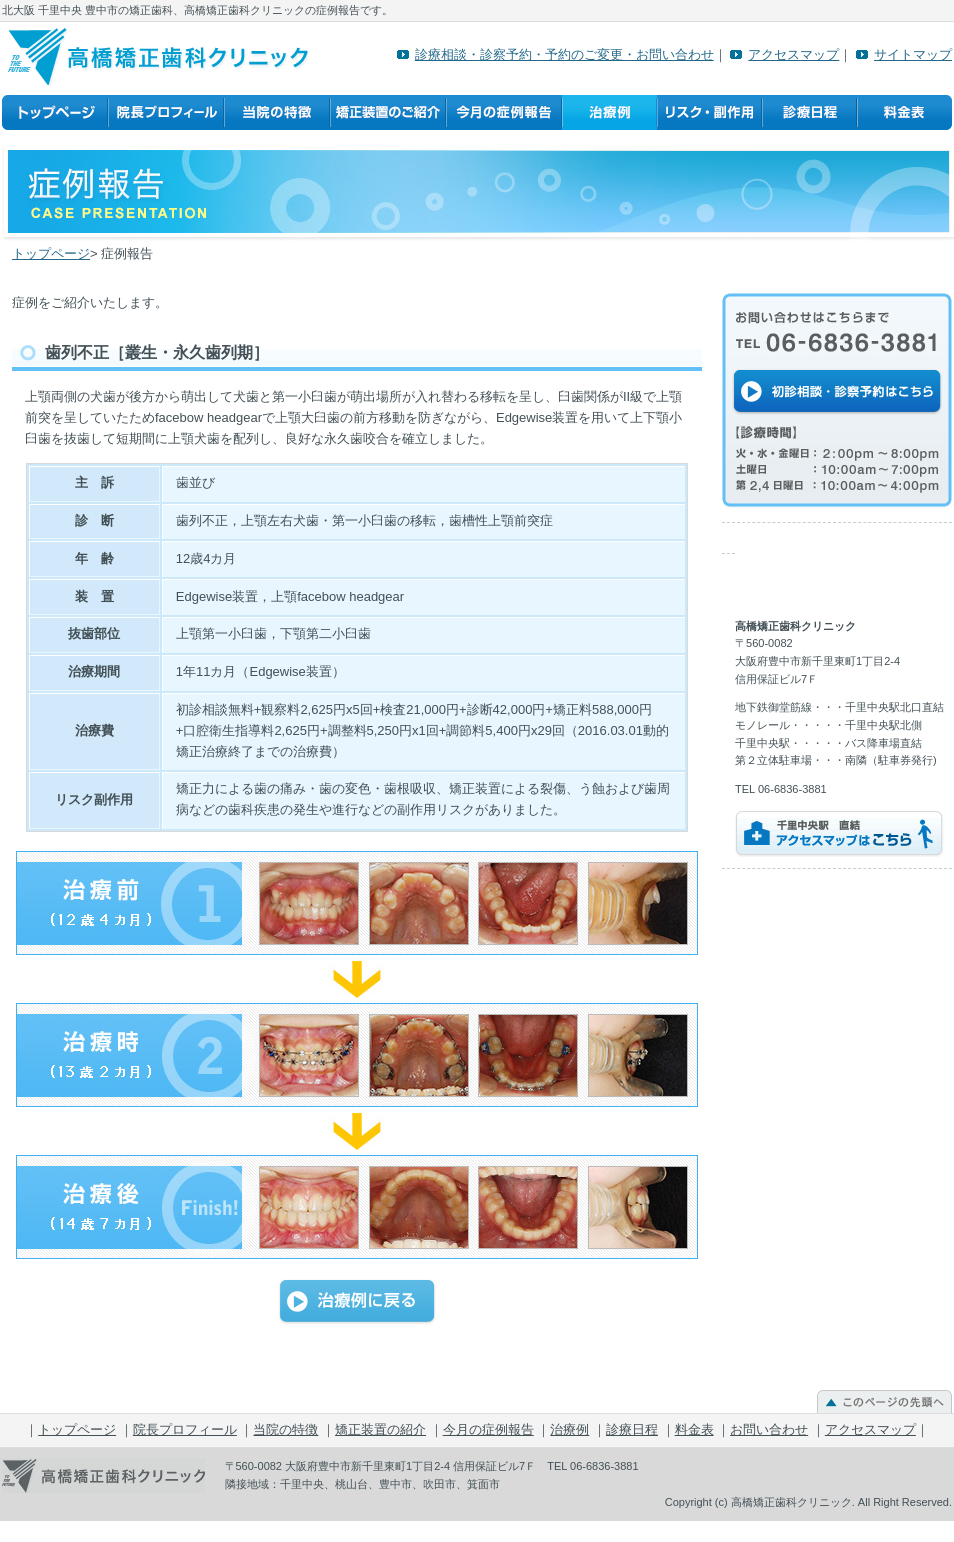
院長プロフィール (166, 113)
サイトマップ (913, 54)
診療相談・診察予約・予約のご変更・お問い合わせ (564, 54)
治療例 (609, 113)
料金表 (904, 113)
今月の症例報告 (504, 113)
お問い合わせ (769, 1429)
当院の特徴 (277, 113)
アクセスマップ (793, 54)
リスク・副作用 (709, 113)
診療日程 (809, 113)
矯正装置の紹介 (388, 113)
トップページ (55, 113)
